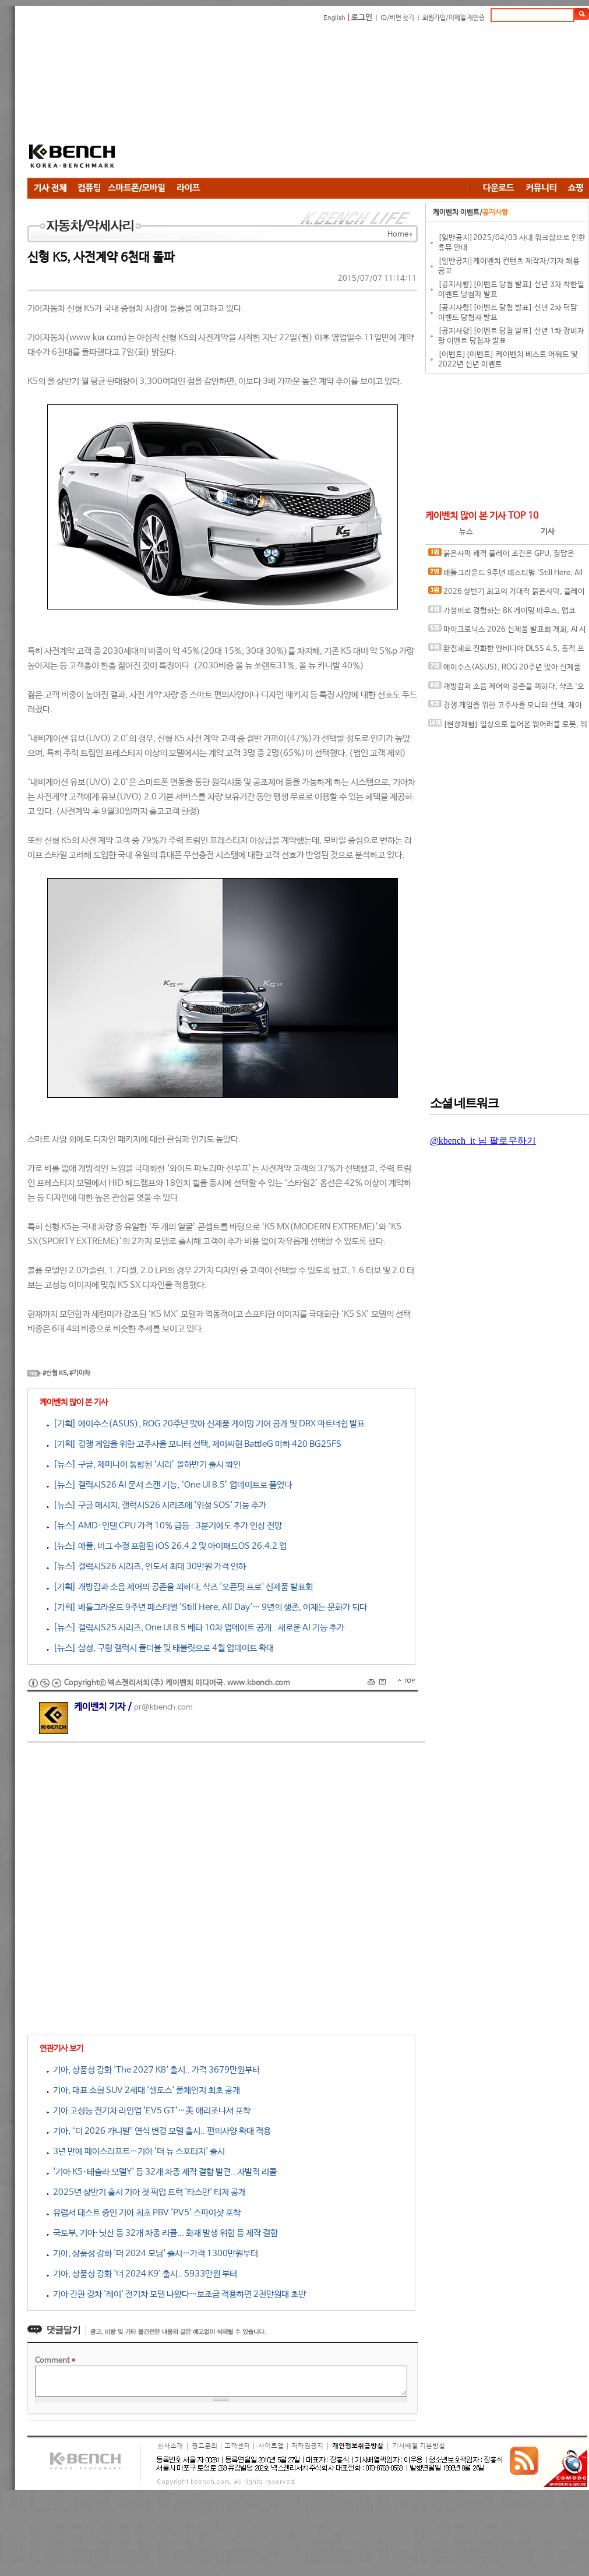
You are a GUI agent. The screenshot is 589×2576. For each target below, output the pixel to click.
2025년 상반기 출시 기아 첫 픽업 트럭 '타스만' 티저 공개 (146, 2192)
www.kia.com (96, 338)
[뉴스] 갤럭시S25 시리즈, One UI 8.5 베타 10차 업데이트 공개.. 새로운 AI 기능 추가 (195, 1628)
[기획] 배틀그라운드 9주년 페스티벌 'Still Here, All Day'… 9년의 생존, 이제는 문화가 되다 (207, 1607)
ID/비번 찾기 (397, 18)
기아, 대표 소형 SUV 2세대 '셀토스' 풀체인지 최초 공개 (143, 2090)
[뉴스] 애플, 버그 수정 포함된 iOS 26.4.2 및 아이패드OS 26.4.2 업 (167, 1546)
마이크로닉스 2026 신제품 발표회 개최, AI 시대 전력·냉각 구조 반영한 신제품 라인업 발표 (507, 632)
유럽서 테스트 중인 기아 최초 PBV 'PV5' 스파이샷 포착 (144, 2213)
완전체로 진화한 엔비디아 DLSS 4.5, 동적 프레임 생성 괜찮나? (506, 651)
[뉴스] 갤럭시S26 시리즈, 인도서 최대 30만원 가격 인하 (146, 1566)
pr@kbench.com (163, 1707)
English (334, 18)
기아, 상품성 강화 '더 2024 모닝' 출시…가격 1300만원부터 (152, 2253)
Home (397, 234)
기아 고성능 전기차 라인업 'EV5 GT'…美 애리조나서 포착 (149, 2111)
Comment (55, 2360)
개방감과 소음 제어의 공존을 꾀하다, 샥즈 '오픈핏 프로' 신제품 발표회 (506, 689)
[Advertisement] (249, 102)
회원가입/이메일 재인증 (453, 18)
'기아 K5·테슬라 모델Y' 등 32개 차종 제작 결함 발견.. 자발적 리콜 (162, 2172)
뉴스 (466, 531)
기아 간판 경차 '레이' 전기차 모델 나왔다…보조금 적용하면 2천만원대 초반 (176, 2294)
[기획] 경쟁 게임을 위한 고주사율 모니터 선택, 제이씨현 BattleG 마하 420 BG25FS (194, 1444)
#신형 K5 (54, 1373)
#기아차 (79, 1373)
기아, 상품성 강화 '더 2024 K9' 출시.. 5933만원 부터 (142, 2274)
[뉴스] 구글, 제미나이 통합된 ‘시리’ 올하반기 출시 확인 (144, 1465)
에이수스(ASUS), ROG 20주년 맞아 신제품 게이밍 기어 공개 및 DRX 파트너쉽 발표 (504, 670)
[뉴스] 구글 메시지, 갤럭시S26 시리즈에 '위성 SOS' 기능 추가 (156, 1505)
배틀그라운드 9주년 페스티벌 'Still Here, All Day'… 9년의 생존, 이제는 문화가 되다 (505, 575)
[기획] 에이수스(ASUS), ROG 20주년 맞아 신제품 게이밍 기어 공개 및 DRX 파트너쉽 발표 (206, 1424)
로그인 (361, 17)
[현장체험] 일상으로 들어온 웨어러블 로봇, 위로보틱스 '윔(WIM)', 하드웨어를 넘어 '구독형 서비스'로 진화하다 (508, 727)
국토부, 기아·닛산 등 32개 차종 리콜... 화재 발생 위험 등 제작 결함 (162, 2233)
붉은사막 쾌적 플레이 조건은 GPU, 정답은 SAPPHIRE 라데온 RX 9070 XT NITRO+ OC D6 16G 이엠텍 (504, 556)
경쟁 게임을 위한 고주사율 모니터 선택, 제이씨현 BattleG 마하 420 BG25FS (505, 708)
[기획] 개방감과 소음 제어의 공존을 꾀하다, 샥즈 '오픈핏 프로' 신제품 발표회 (180, 1587)
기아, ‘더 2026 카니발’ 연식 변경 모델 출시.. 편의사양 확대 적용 (159, 2131)
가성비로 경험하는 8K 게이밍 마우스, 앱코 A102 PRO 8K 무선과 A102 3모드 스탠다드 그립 (506, 613)
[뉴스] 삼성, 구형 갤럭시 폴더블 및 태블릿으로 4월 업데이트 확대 (160, 1648)
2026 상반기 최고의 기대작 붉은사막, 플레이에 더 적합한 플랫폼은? (506, 594)
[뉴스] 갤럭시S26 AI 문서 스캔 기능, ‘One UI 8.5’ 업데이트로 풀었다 (169, 1485)
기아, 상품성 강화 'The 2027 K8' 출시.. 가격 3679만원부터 (153, 2070)
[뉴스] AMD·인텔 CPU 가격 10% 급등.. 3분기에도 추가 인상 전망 (164, 1526)
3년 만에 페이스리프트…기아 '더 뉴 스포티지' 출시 (136, 2151)
